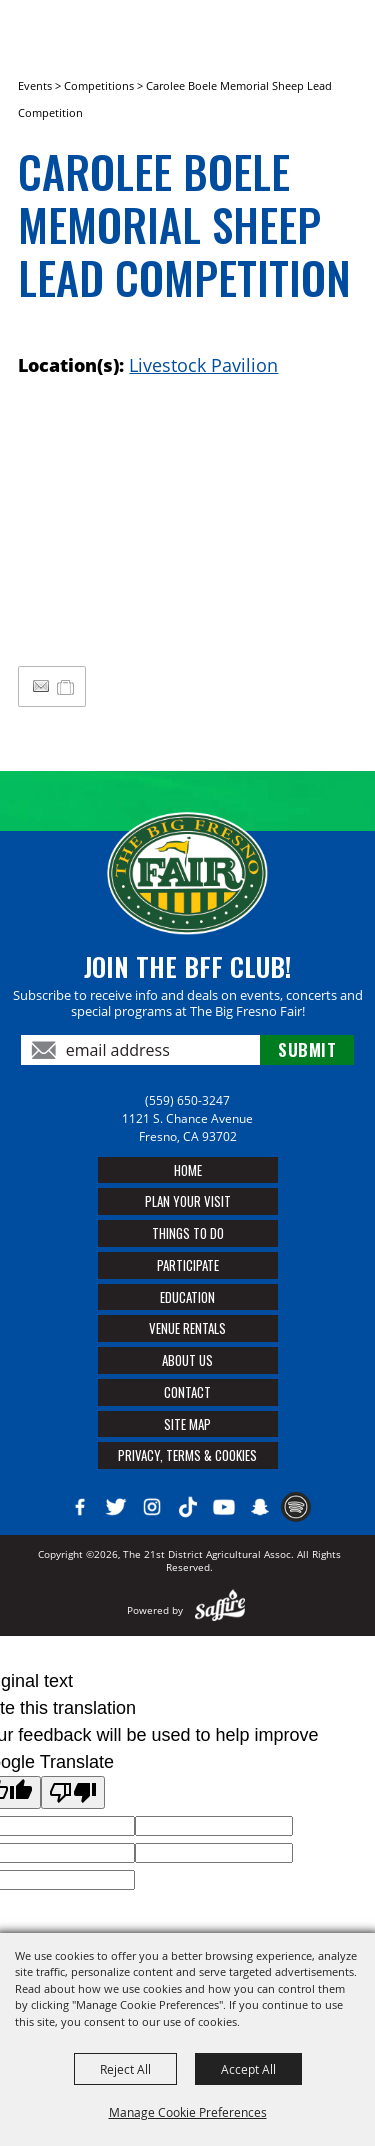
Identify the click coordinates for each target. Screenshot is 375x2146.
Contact (187, 1392)
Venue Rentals (187, 1328)
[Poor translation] (73, 1792)
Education (187, 1297)
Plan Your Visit (188, 1201)
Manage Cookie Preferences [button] (188, 2112)
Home (188, 1170)
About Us (187, 1360)
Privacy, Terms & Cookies (187, 1455)
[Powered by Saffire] (220, 1610)
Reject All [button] (125, 2069)
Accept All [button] (248, 2069)
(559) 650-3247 (187, 1100)
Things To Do (188, 1233)
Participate (188, 1265)
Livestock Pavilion (203, 365)
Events (35, 85)
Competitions (99, 85)
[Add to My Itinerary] (66, 686)
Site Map (187, 1424)
